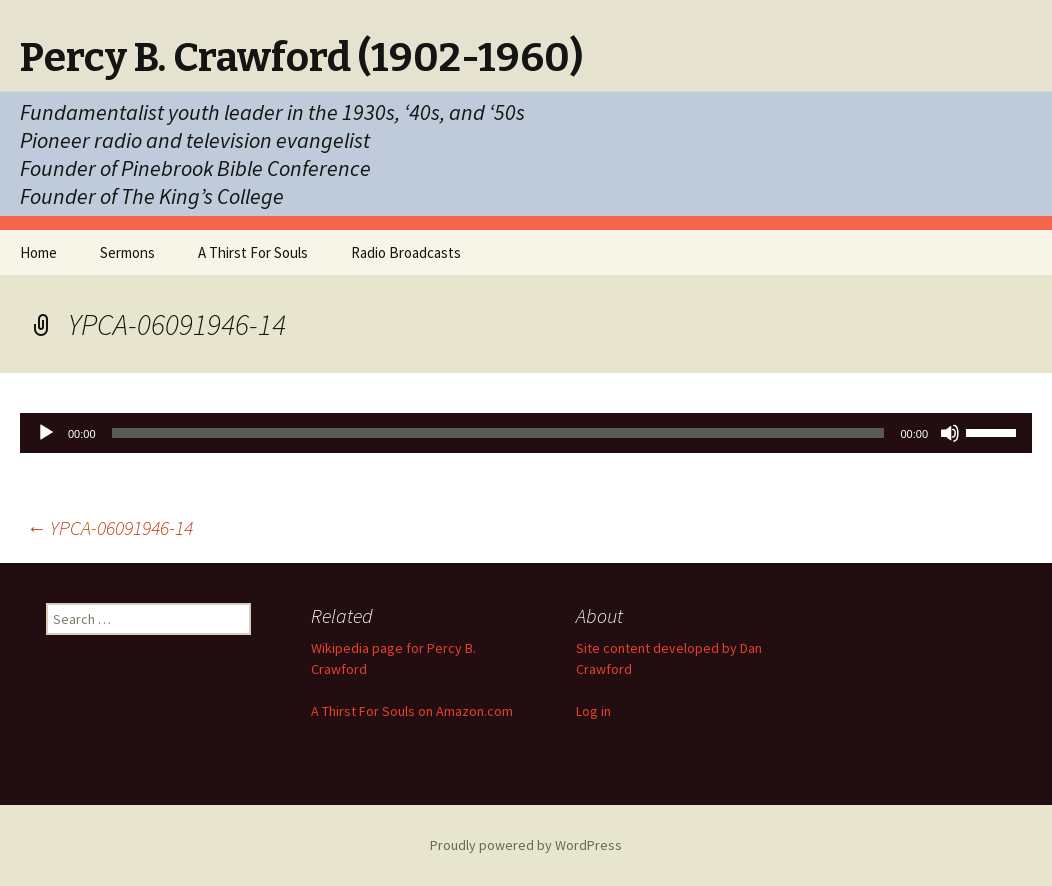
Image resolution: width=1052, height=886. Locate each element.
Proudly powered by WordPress (526, 845)
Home (38, 252)
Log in (593, 711)
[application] (526, 433)
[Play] (46, 433)
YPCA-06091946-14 (109, 527)
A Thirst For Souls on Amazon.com (412, 711)
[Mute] (950, 433)
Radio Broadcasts (406, 252)
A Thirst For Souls (253, 252)
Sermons (127, 252)
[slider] (498, 433)
